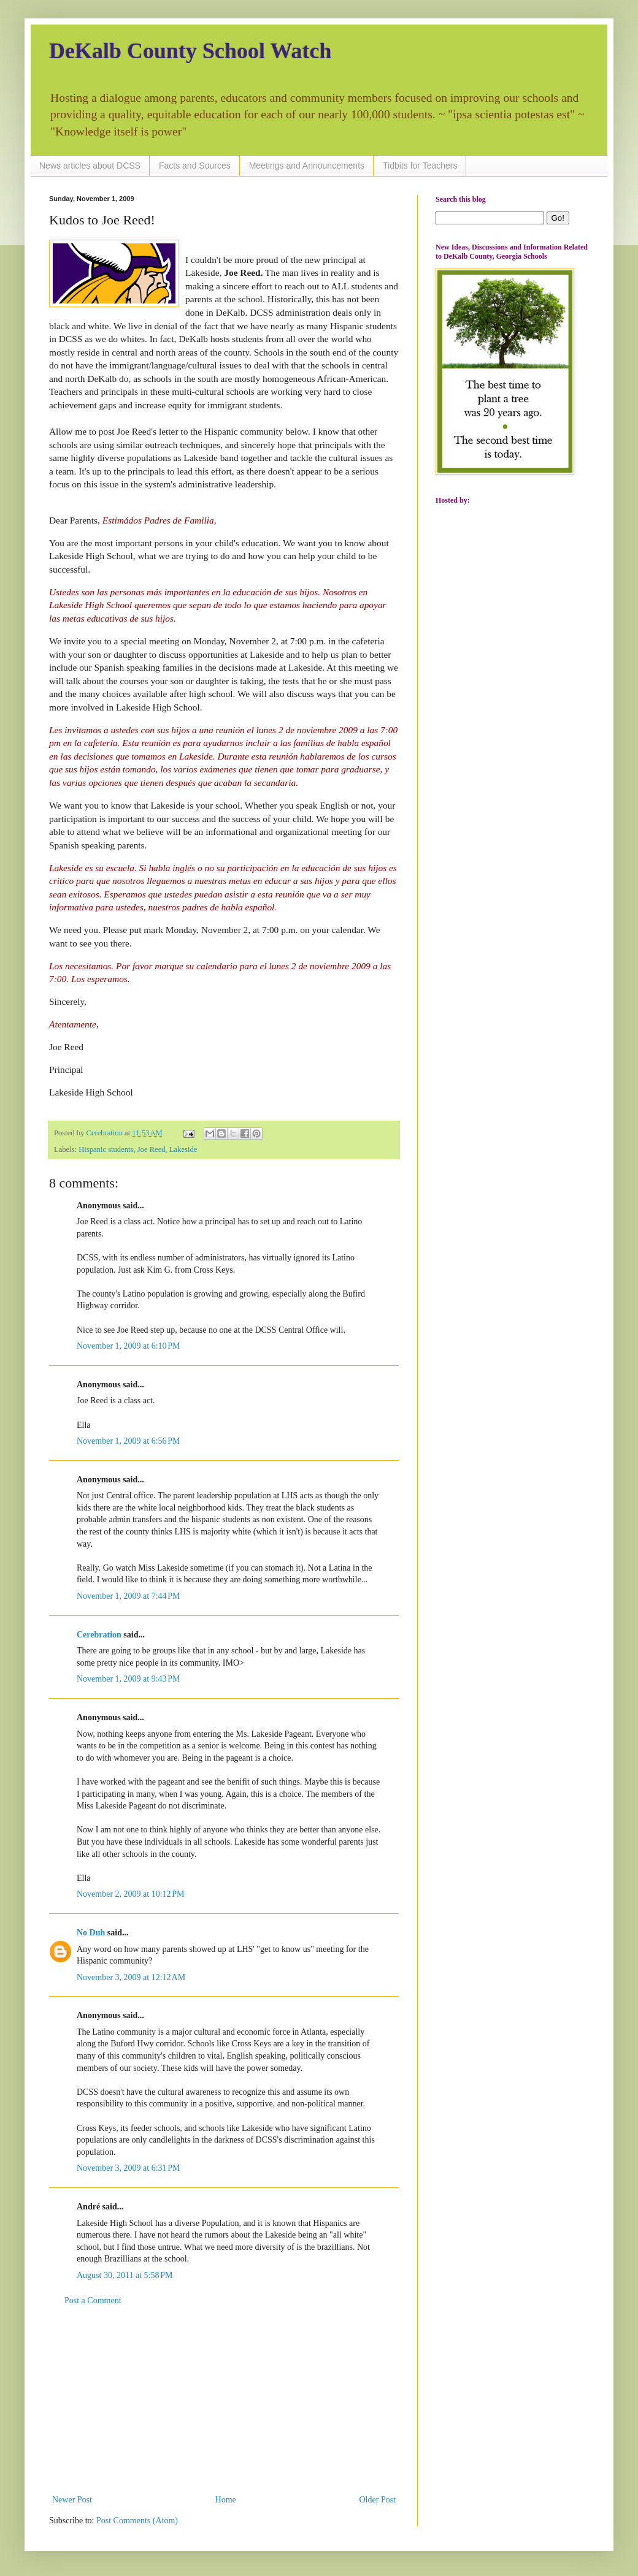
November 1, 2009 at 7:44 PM (128, 1596)
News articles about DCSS (89, 165)
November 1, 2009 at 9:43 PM (128, 1678)
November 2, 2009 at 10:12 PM (131, 1894)
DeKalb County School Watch (190, 51)
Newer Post (72, 2499)
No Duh (91, 1932)
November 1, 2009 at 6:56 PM (128, 1441)
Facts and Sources (195, 165)
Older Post (377, 2499)
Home (225, 2499)
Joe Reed (151, 1149)
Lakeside (183, 1149)
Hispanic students (106, 1149)
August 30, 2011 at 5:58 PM (124, 2275)
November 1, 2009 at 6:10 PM (128, 1346)
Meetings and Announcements (306, 165)
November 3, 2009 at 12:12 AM (131, 1977)
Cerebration (99, 1634)
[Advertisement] (224, 2400)
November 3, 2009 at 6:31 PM (128, 2168)
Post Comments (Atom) (137, 2520)
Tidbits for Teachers (420, 165)
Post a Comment (92, 2300)
